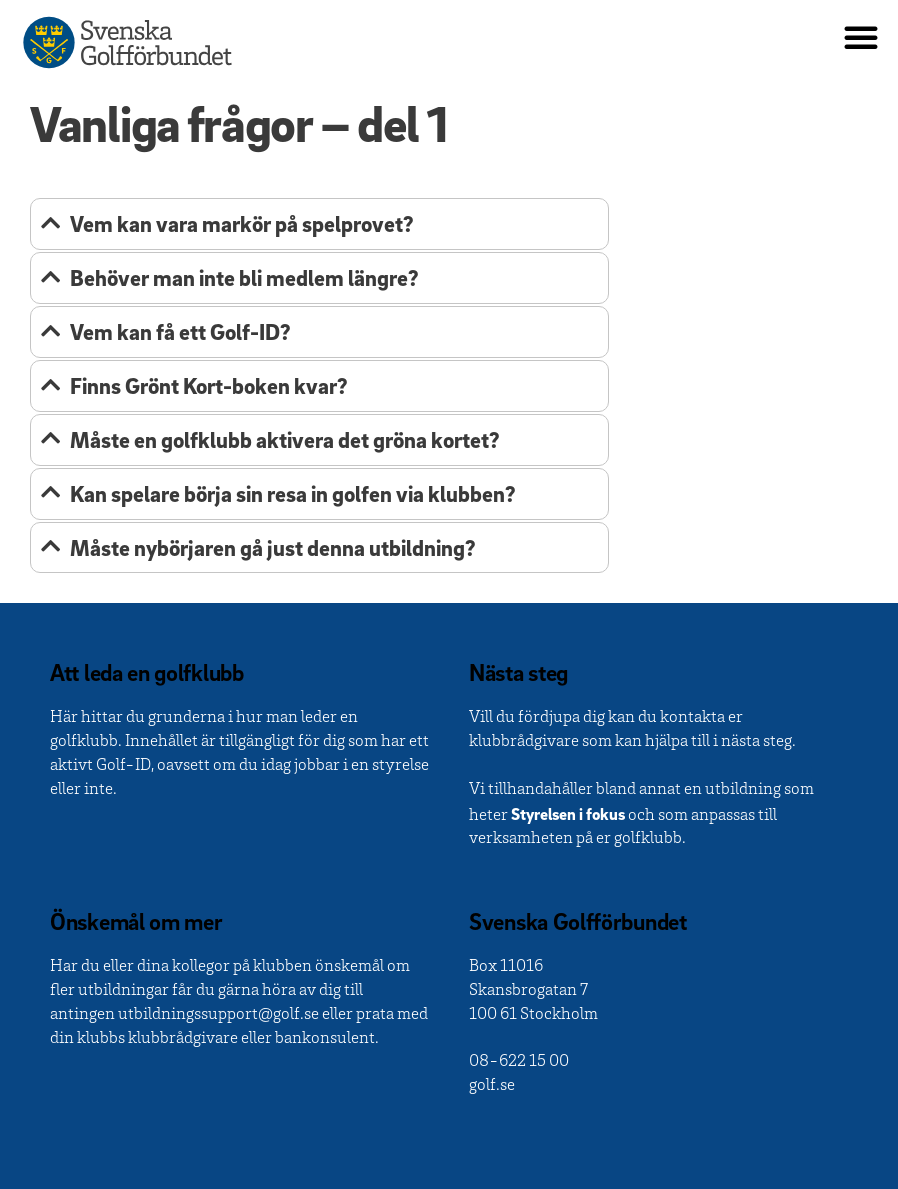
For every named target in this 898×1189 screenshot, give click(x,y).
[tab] (319, 224)
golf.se (492, 1086)
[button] (861, 37)
